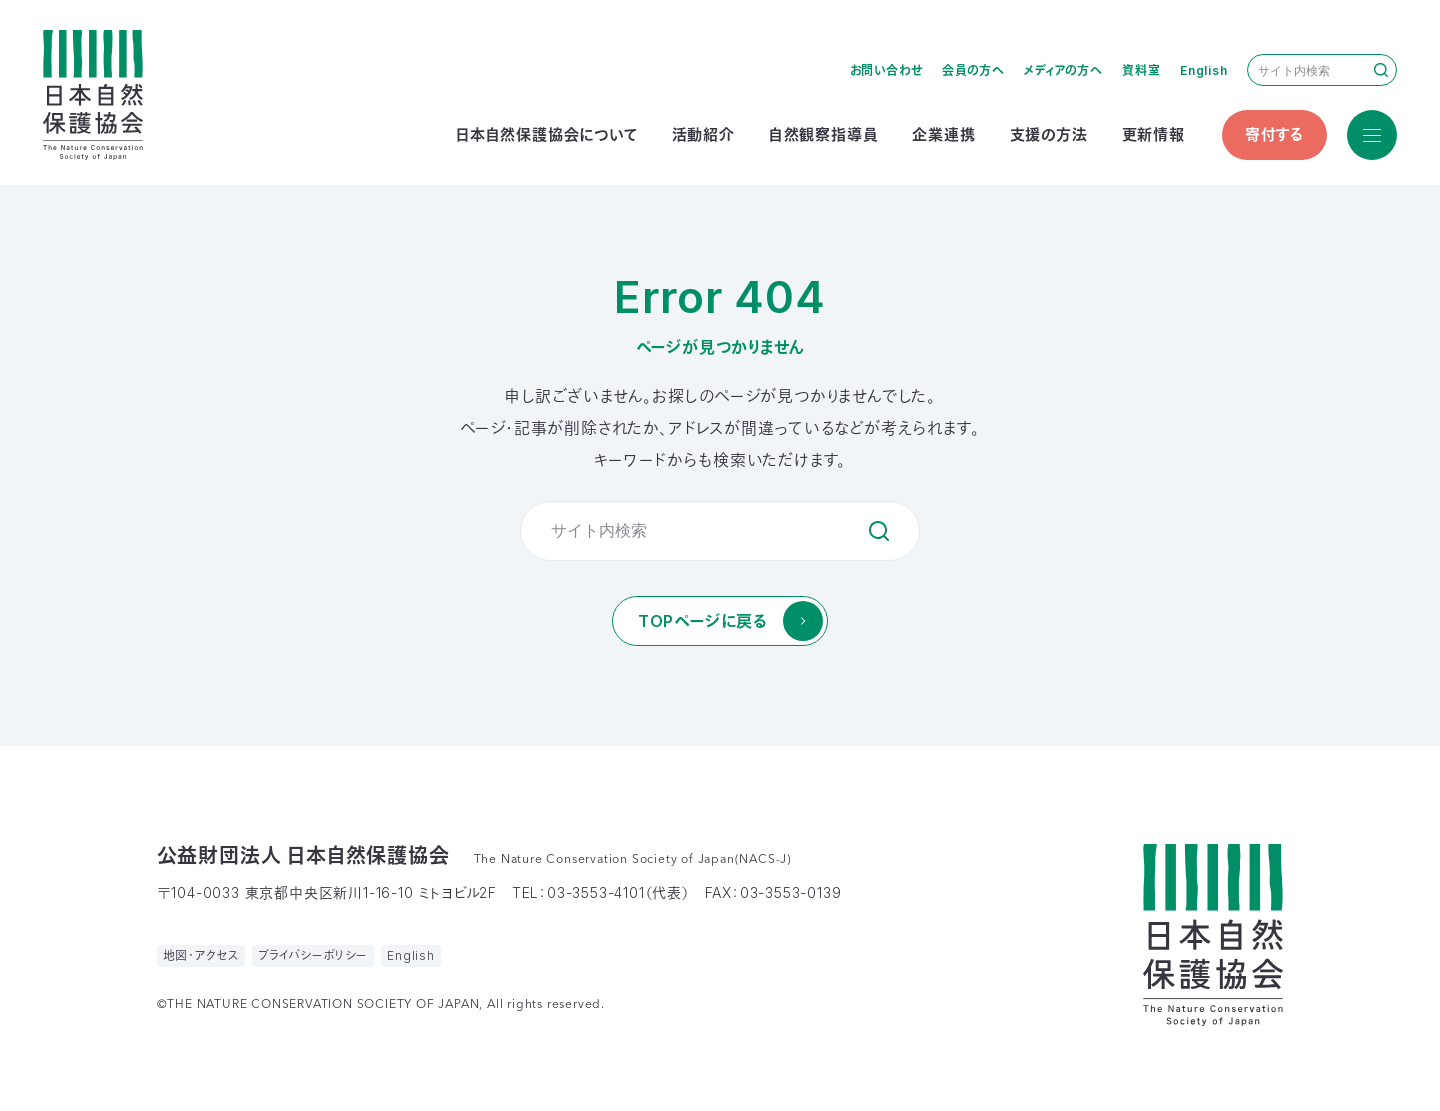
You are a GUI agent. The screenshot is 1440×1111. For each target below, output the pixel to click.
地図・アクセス (201, 955)
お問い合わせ (886, 70)
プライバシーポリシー (313, 955)
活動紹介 (703, 134)
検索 (1381, 70)
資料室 (1141, 70)
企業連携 (943, 134)
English (1204, 70)
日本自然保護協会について (547, 134)
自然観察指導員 (824, 134)
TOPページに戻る (702, 621)
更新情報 (1153, 134)
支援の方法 (1049, 134)
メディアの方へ (1063, 70)
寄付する (1274, 134)
